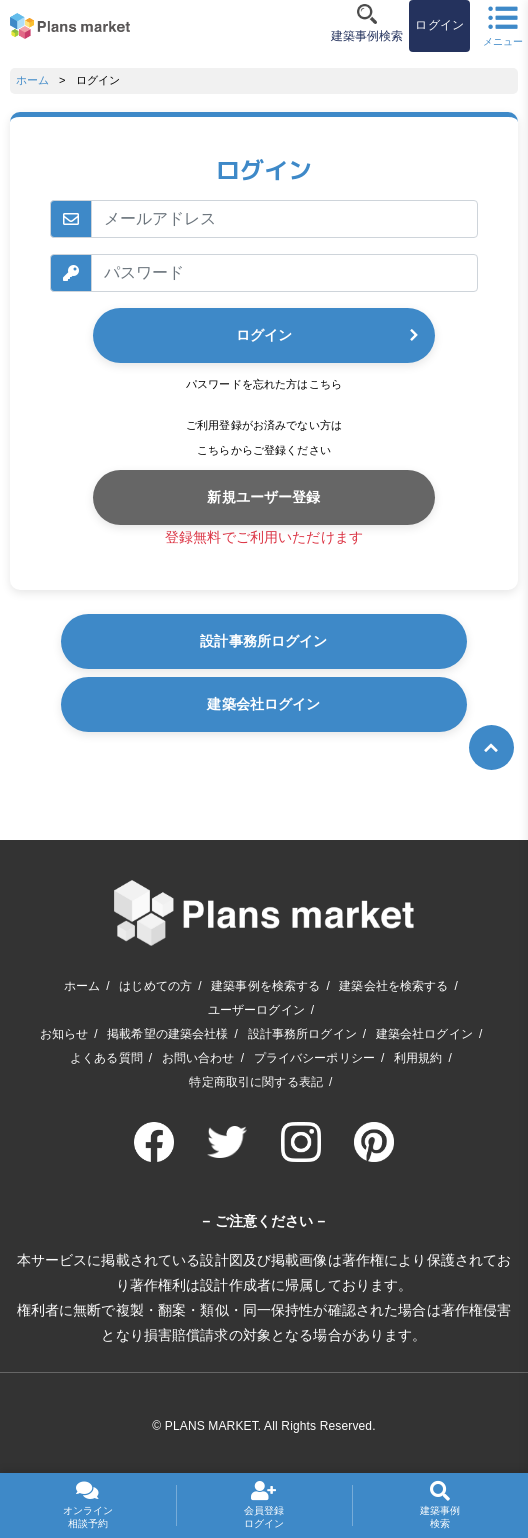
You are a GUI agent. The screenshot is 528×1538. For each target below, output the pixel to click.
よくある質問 (106, 1058)
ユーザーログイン (256, 1010)
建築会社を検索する (393, 986)
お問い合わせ (198, 1058)
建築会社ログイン (263, 704)
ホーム (32, 80)
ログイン (264, 335)
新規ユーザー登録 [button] (263, 497)
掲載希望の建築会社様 (167, 1034)
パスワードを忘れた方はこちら (264, 384)
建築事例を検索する (265, 986)
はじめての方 (155, 986)
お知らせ (64, 1034)
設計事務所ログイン (263, 641)
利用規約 (418, 1058)
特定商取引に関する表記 (256, 1082)
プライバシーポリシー (314, 1058)
